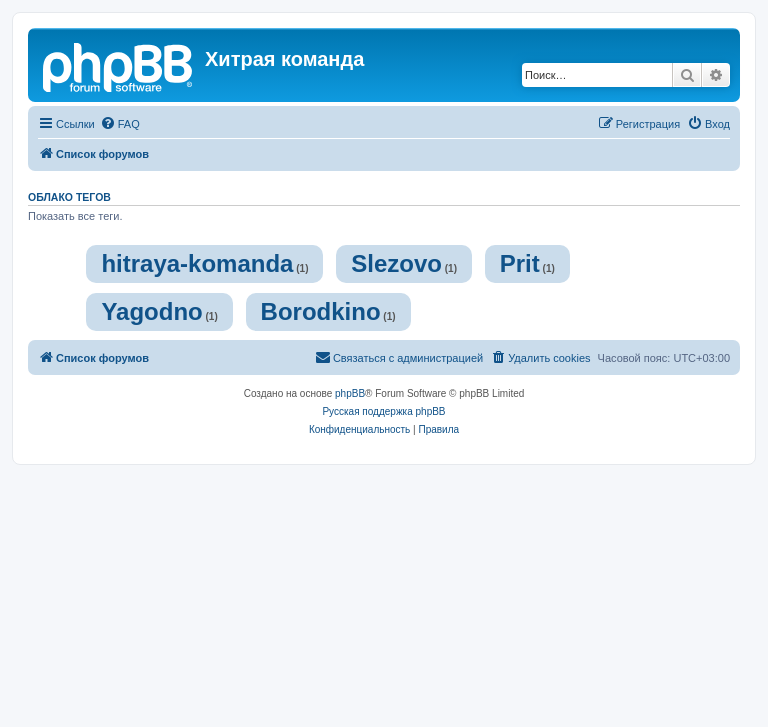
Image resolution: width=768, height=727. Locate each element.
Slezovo (396, 263)
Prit (520, 263)
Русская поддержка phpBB (383, 411)
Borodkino (321, 311)
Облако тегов (69, 197)
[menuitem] (120, 124)
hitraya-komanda (197, 263)
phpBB (350, 393)
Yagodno (151, 311)
